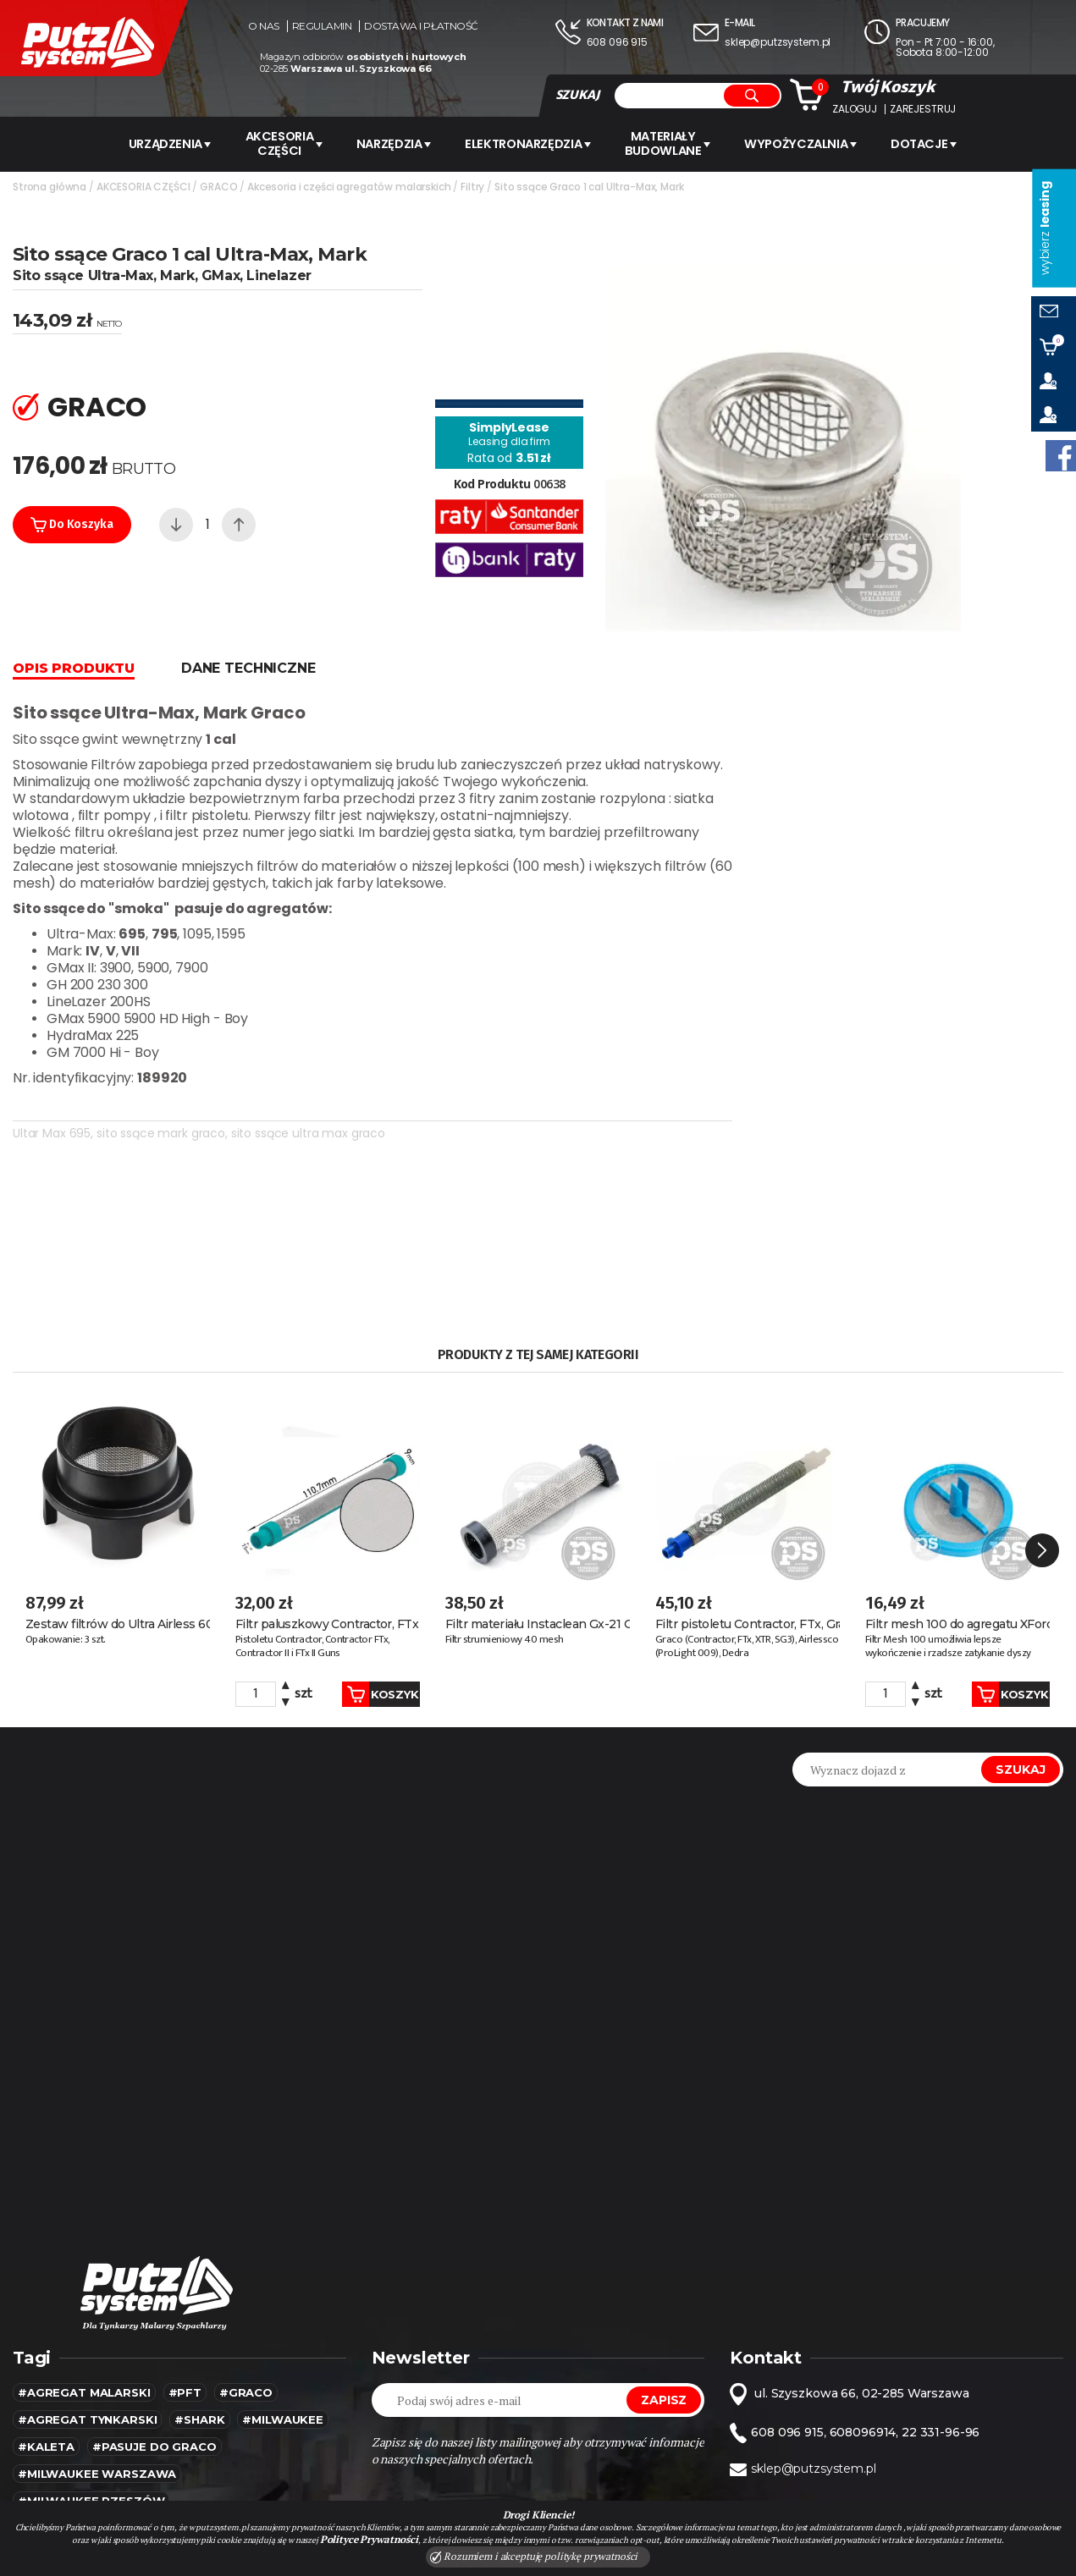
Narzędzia (393, 143)
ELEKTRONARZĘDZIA (531, 143)
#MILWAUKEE (282, 2250)
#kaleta (46, 2277)
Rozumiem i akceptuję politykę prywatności (534, 2556)
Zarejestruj (923, 109)
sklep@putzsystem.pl (777, 42)
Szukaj (1021, 1600)
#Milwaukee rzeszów (91, 2331)
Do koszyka (71, 522)
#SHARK (199, 2250)
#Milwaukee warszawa (97, 2304)
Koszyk (362, 1524)
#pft (184, 2223)
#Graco (246, 2223)
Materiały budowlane (676, 143)
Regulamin (322, 26)
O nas (263, 26)
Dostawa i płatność (420, 26)
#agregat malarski (84, 2223)
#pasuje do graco (154, 2277)
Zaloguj (854, 109)
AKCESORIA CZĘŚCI (277, 143)
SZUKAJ (577, 94)
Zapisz (664, 2230)
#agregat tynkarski (87, 2250)
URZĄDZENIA (157, 143)
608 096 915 (617, 42)
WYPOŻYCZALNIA (813, 143)
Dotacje (940, 143)
